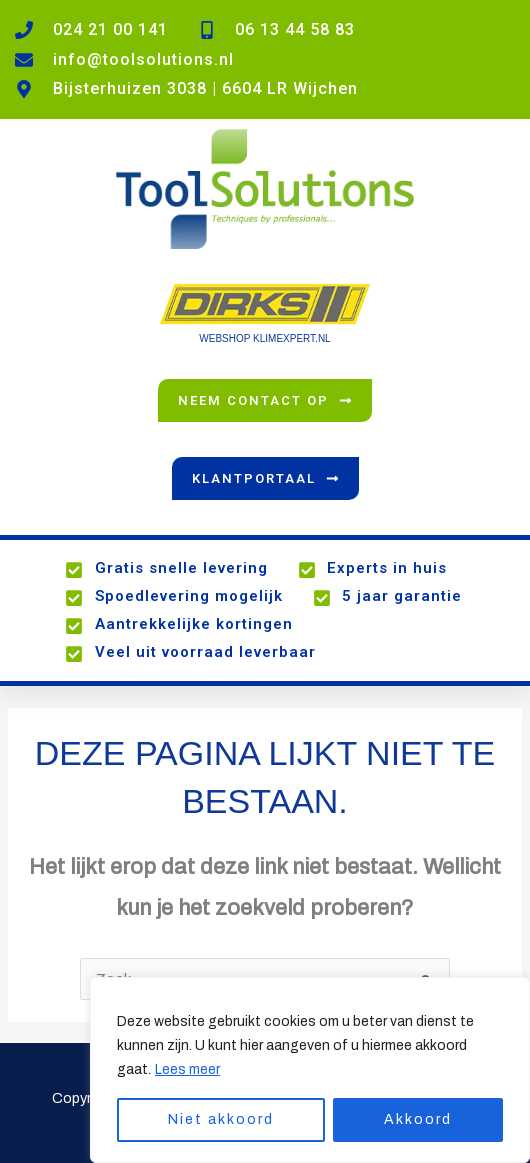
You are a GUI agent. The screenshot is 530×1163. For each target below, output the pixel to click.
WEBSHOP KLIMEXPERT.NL (264, 338)
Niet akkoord (221, 1119)
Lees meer (187, 1069)
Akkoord (418, 1119)
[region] (310, 1070)
